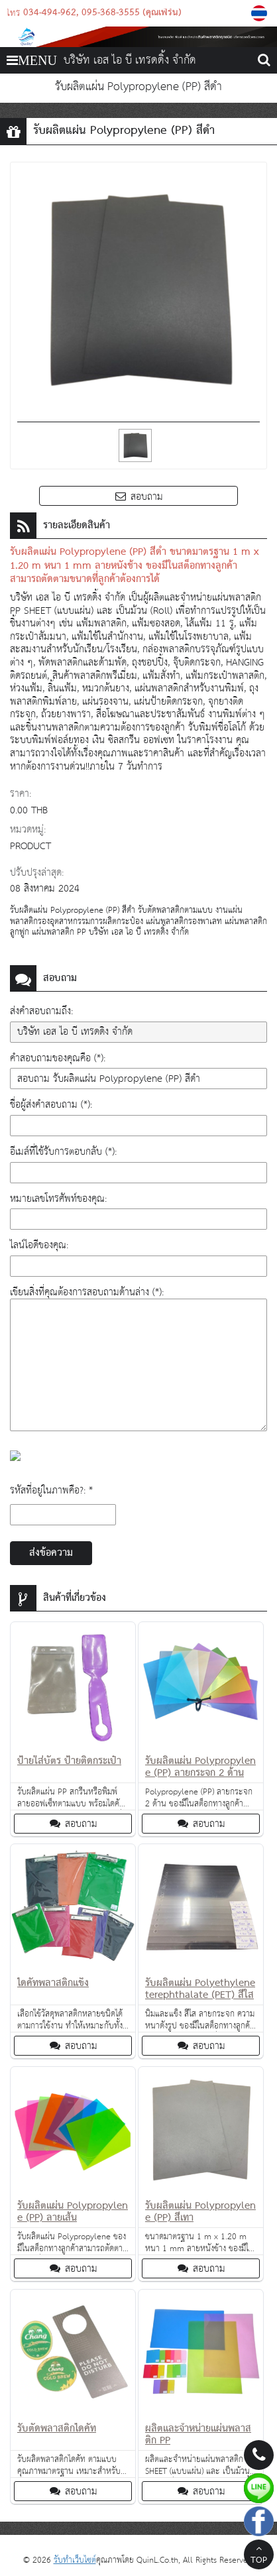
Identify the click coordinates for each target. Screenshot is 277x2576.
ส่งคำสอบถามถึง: (41, 1011)
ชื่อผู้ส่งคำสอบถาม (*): (51, 1105)
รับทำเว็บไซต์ (75, 2560)
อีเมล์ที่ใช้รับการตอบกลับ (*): (63, 1152)
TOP (258, 2556)
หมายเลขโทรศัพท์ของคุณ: (58, 1199)
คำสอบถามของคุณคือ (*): (57, 1058)
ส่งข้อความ (51, 1553)
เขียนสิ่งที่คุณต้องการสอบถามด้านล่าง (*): (87, 1292)
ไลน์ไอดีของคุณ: (39, 1245)
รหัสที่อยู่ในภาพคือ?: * (51, 1490)
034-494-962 (49, 13)
